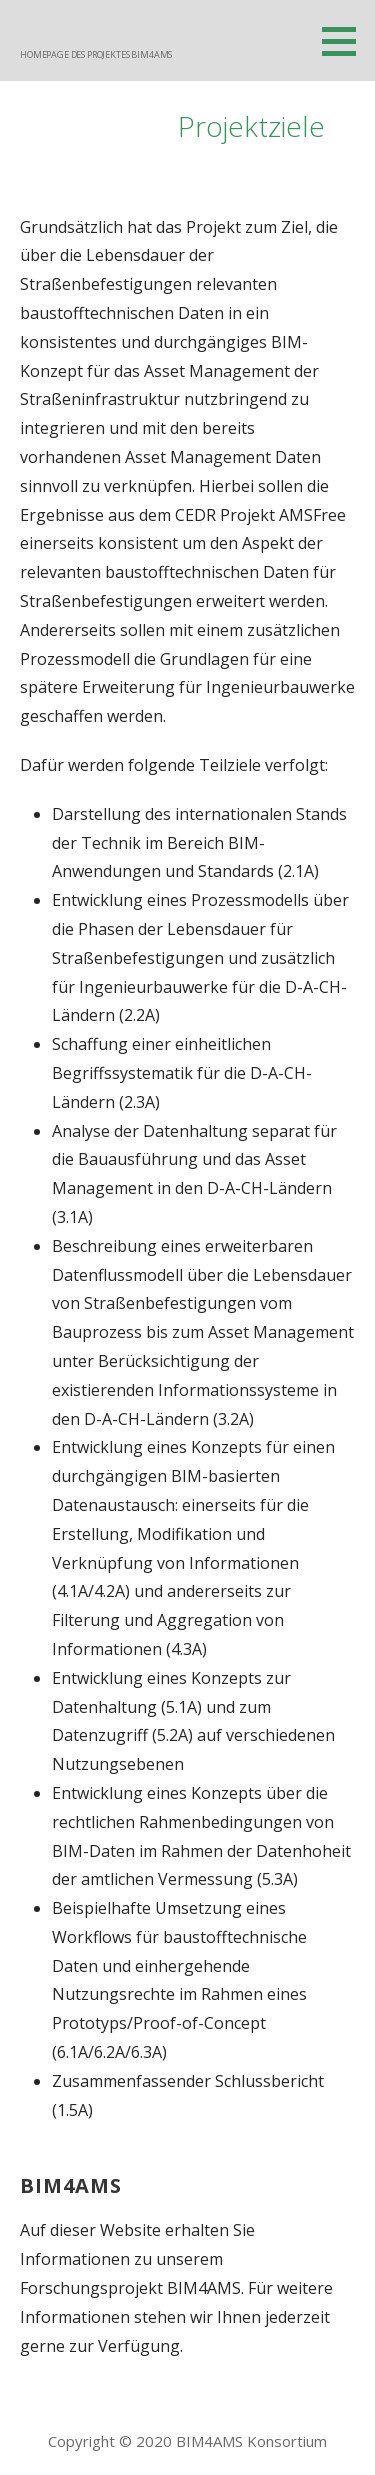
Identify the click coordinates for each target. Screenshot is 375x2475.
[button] (346, 41)
